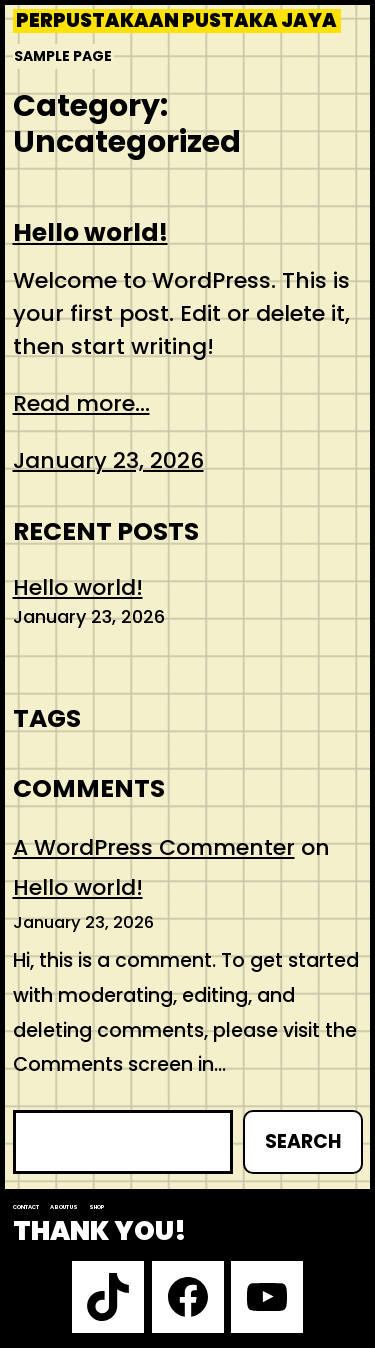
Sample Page (63, 56)
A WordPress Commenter (154, 847)
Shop (97, 1207)
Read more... (81, 403)
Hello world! (90, 233)
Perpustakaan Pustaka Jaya (176, 21)
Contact (26, 1207)
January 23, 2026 (108, 460)
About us (64, 1207)
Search (303, 1141)
